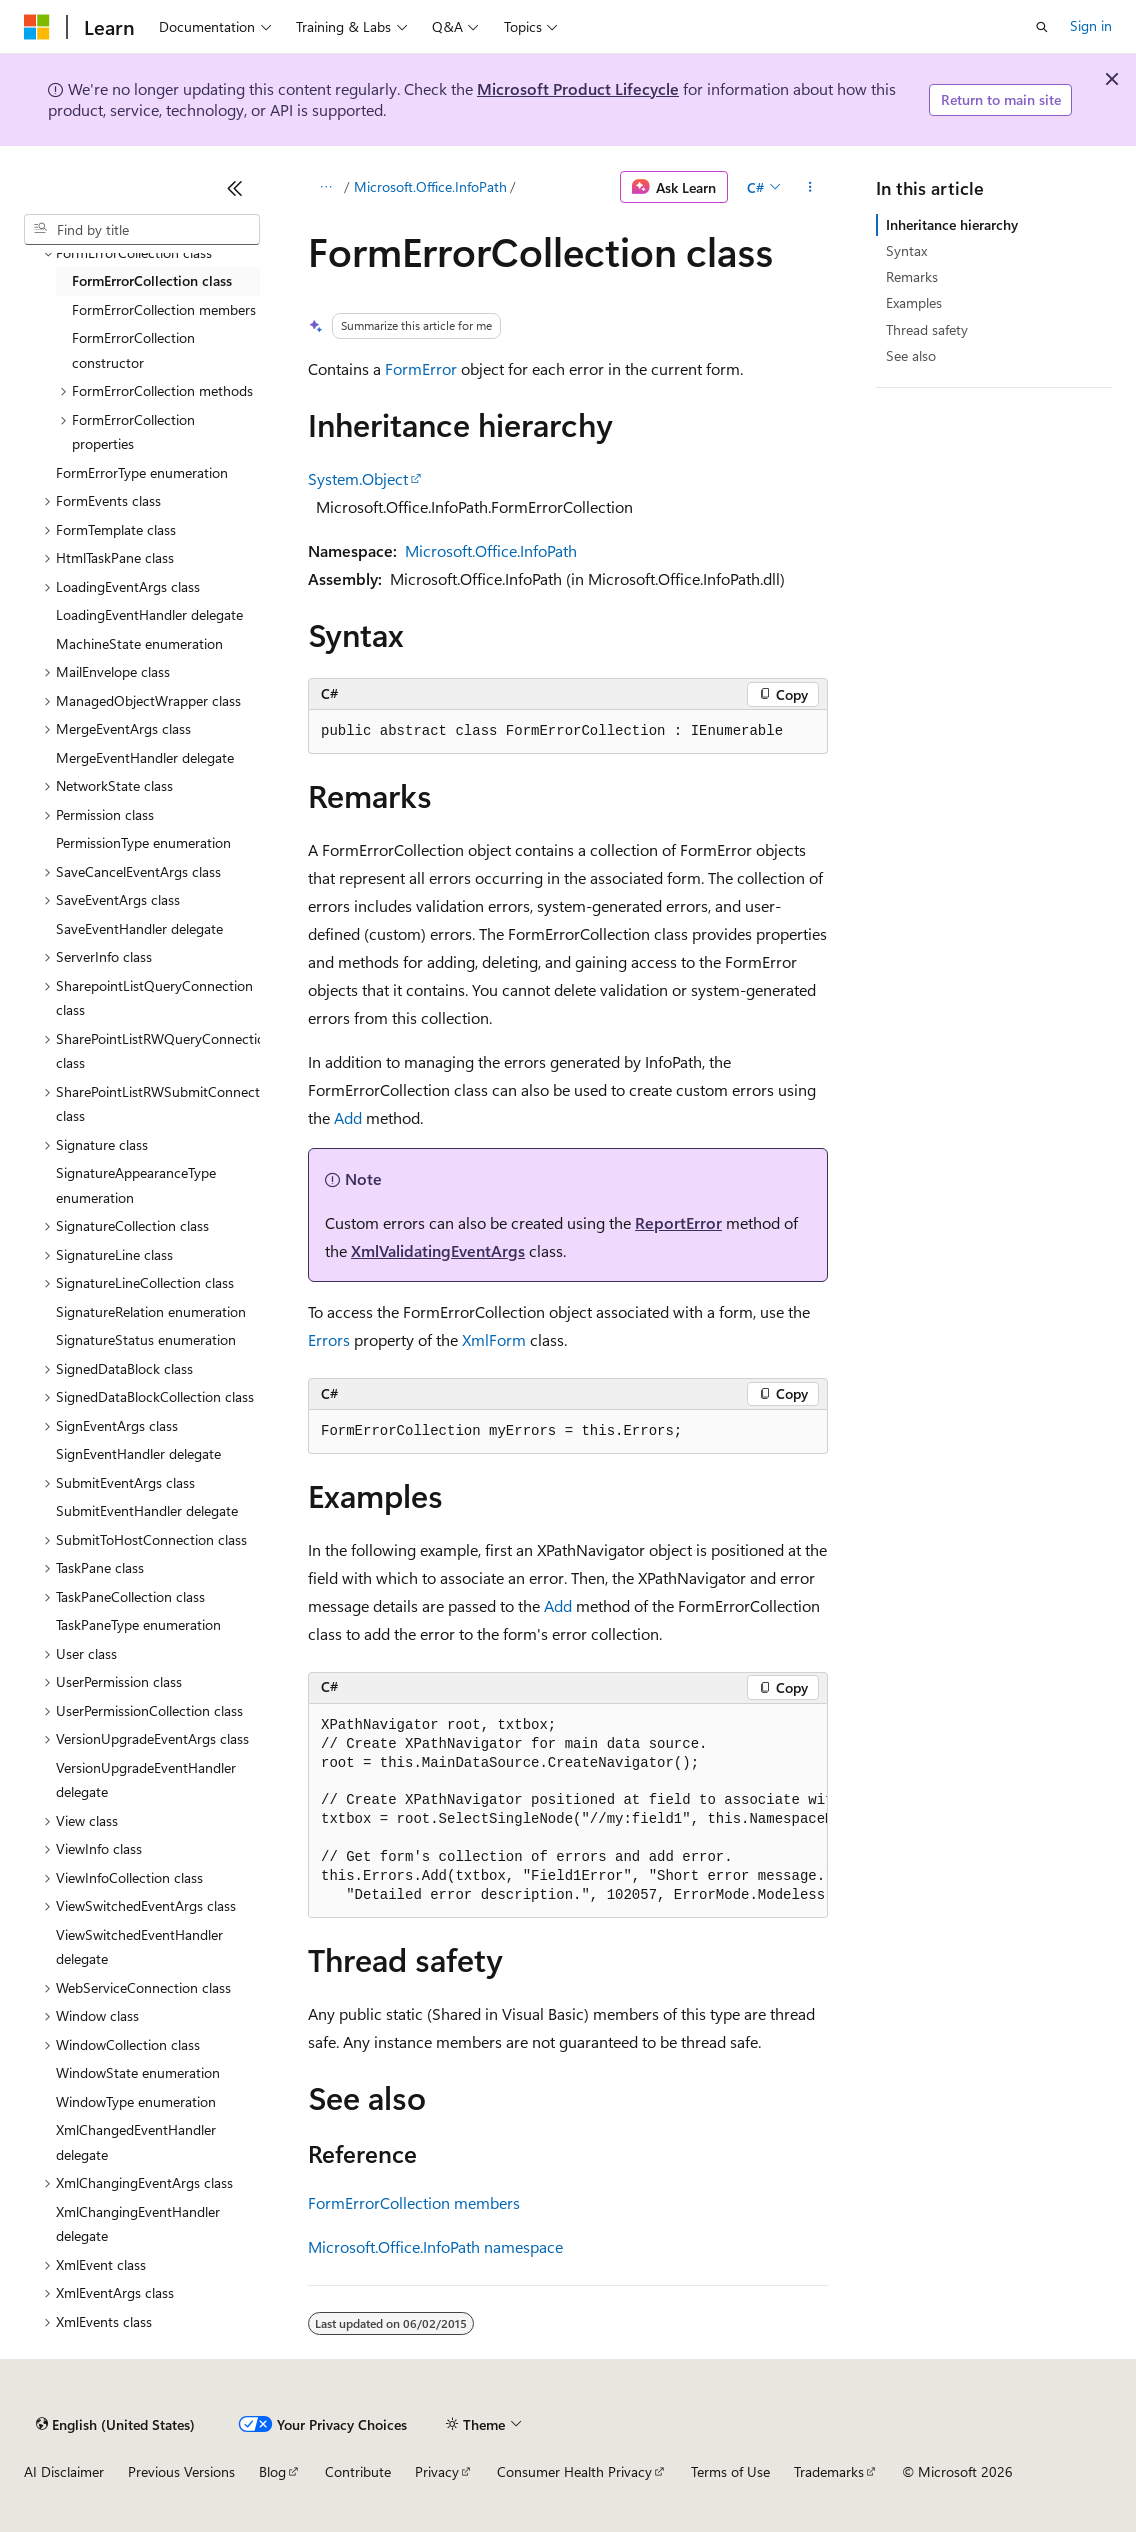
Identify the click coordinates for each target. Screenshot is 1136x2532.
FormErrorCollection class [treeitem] (152, 280)
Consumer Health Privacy (574, 2471)
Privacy (437, 2471)
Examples (914, 302)
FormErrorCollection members (414, 2202)
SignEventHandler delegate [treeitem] (138, 1453)
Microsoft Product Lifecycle (578, 88)
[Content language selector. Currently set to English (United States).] (115, 2424)
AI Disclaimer (64, 2471)
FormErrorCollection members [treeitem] (164, 309)
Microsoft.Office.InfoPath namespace (435, 2246)
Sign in (1091, 25)
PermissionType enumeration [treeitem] (143, 842)
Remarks (912, 276)
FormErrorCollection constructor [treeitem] (133, 350)
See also (911, 355)
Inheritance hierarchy (952, 224)
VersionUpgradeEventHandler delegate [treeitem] (146, 1780)
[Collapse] (235, 188)
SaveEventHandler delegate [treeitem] (139, 928)
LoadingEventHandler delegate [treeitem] (149, 614)
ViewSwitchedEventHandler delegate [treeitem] (139, 1947)
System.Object (358, 478)
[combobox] (142, 230)
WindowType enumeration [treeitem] (136, 2101)
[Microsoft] (37, 27)
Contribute (358, 2471)
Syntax (906, 250)
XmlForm (494, 1339)
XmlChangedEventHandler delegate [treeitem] (136, 2142)
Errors (329, 1339)
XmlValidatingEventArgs (438, 1250)
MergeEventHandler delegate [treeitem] (145, 757)
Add (348, 1117)
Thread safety (927, 329)
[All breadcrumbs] (325, 187)
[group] (568, 1811)
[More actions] (810, 187)
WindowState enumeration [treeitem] (138, 2072)
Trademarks (829, 2471)
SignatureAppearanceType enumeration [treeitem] (136, 1185)
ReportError (678, 1222)
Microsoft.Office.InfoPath (430, 186)
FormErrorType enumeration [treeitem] (142, 472)
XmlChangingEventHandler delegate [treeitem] (138, 2224)
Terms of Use (730, 2471)
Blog (272, 2471)
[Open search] (1042, 27)
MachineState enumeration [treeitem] (139, 643)
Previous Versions (181, 2471)
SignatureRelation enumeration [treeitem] (151, 1311)
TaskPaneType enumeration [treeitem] (138, 1624)
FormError (421, 368)
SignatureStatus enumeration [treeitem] (146, 1339)
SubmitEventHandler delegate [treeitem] (147, 1510)
